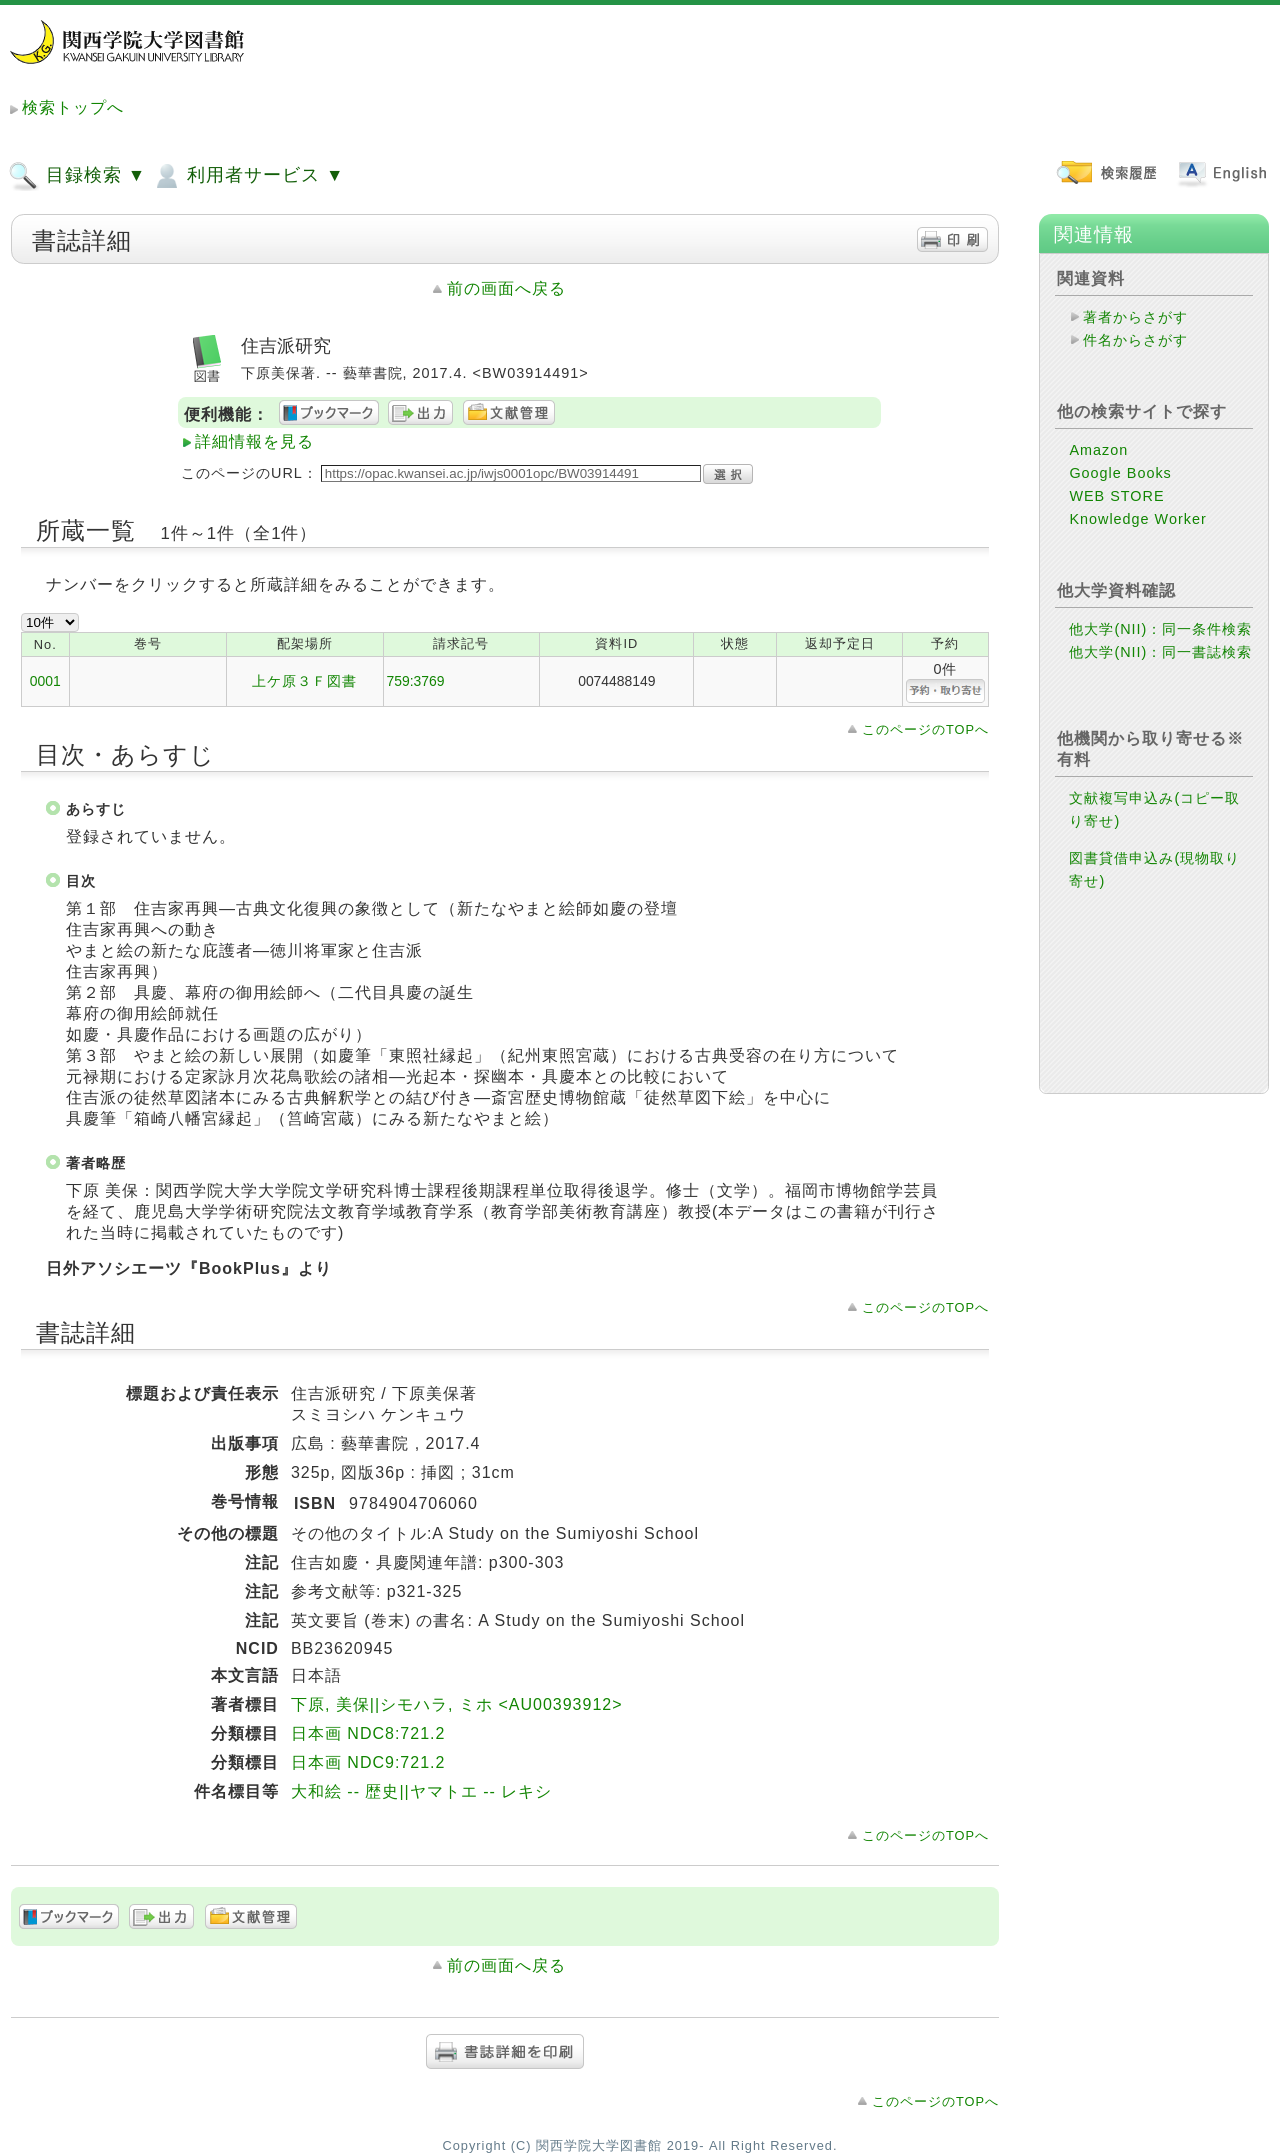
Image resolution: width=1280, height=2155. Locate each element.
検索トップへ (73, 107)
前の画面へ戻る (506, 288)
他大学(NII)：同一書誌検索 (1160, 652)
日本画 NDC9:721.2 (368, 1762)
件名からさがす (1135, 340)
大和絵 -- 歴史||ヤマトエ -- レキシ (421, 1791)
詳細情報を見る (254, 441)
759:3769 (416, 681)
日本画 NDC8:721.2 (368, 1733)
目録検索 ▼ (77, 176)
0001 (45, 681)
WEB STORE (1116, 496)
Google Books (1120, 473)
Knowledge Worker (1137, 519)
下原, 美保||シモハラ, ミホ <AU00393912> (457, 1704)
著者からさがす (1135, 317)
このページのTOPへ (925, 729)
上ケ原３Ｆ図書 (304, 681)
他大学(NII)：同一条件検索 (1160, 629)
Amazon (1098, 450)
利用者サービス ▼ (247, 176)
